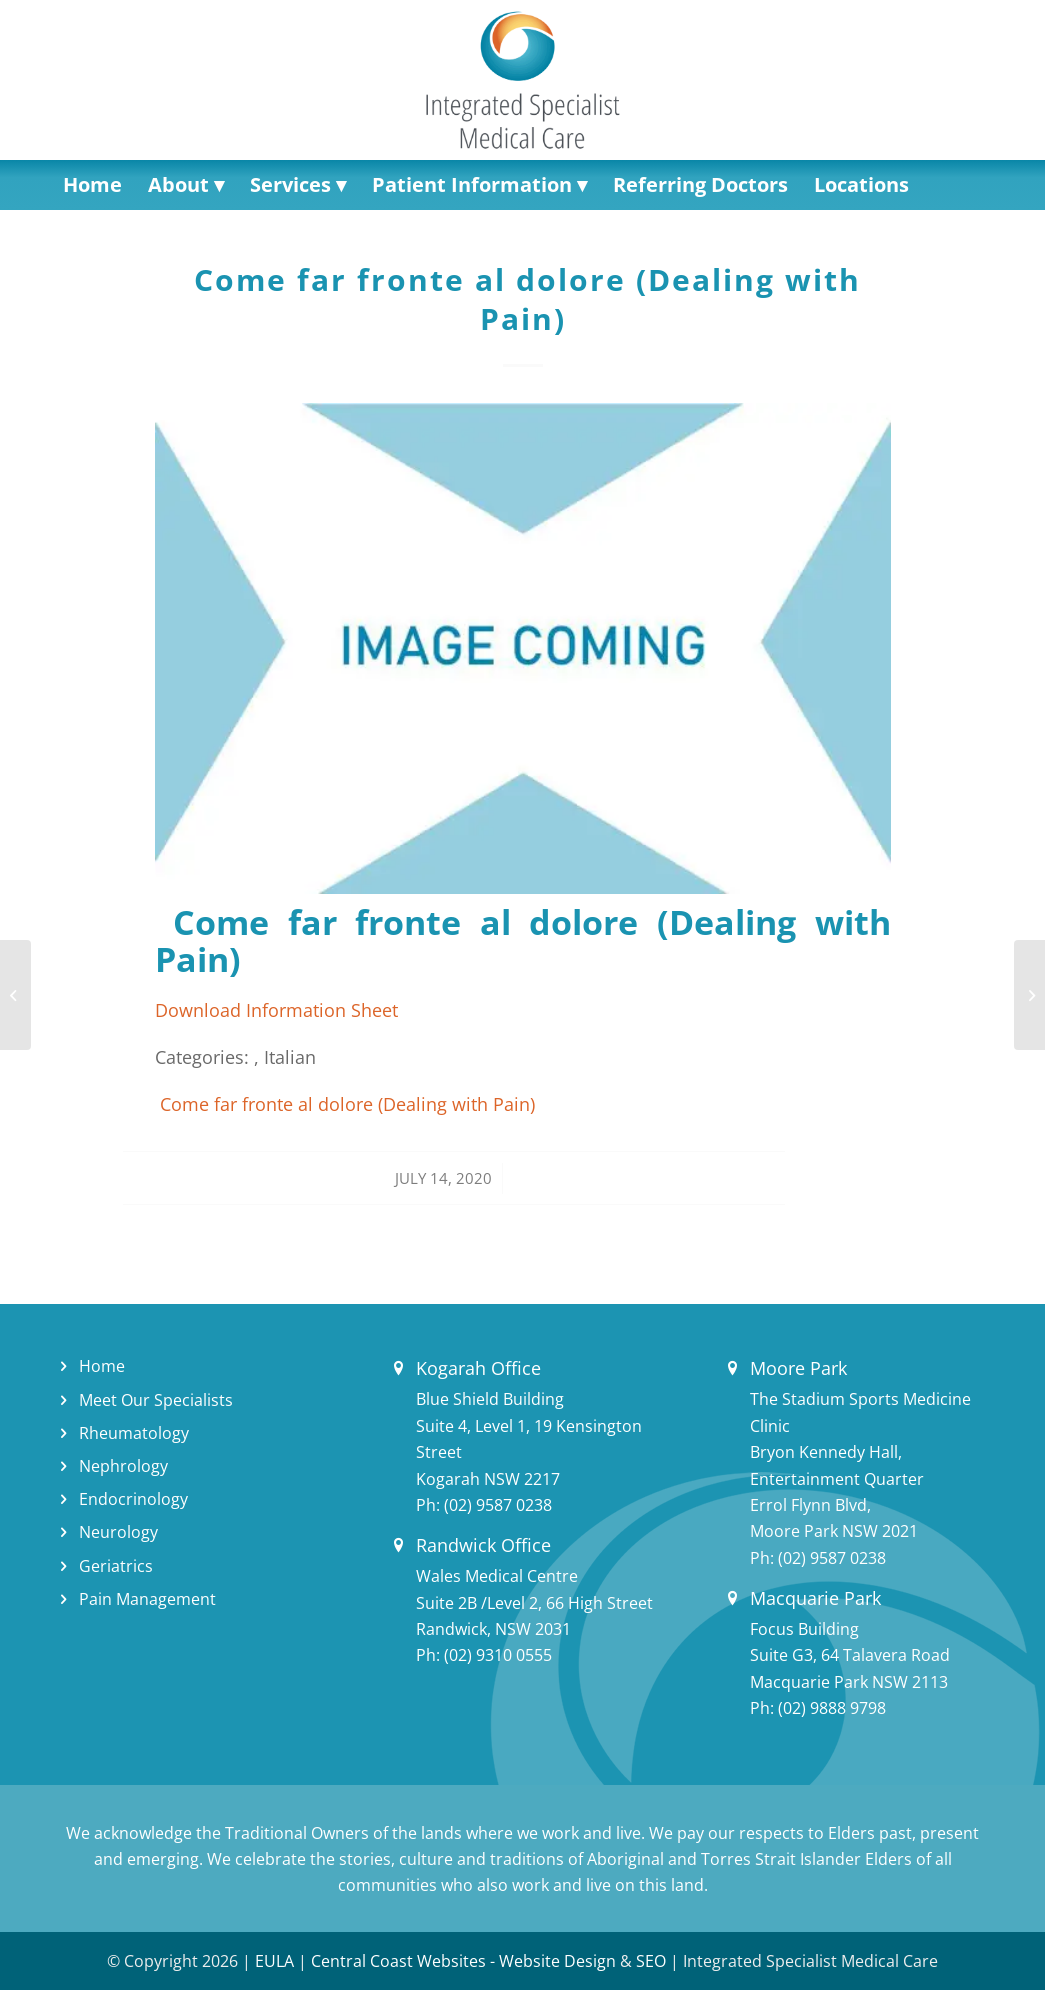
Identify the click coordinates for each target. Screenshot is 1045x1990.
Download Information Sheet (276, 1009)
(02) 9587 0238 (498, 1505)
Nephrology (123, 1466)
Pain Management (147, 1599)
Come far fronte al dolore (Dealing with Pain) (522, 299)
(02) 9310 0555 (498, 1655)
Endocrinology (133, 1499)
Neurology (118, 1532)
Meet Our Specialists (156, 1400)
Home (102, 1366)
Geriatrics (116, 1566)
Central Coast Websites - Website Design (463, 1961)
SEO (651, 1961)
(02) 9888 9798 (832, 1708)
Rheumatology (134, 1433)
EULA (274, 1961)
